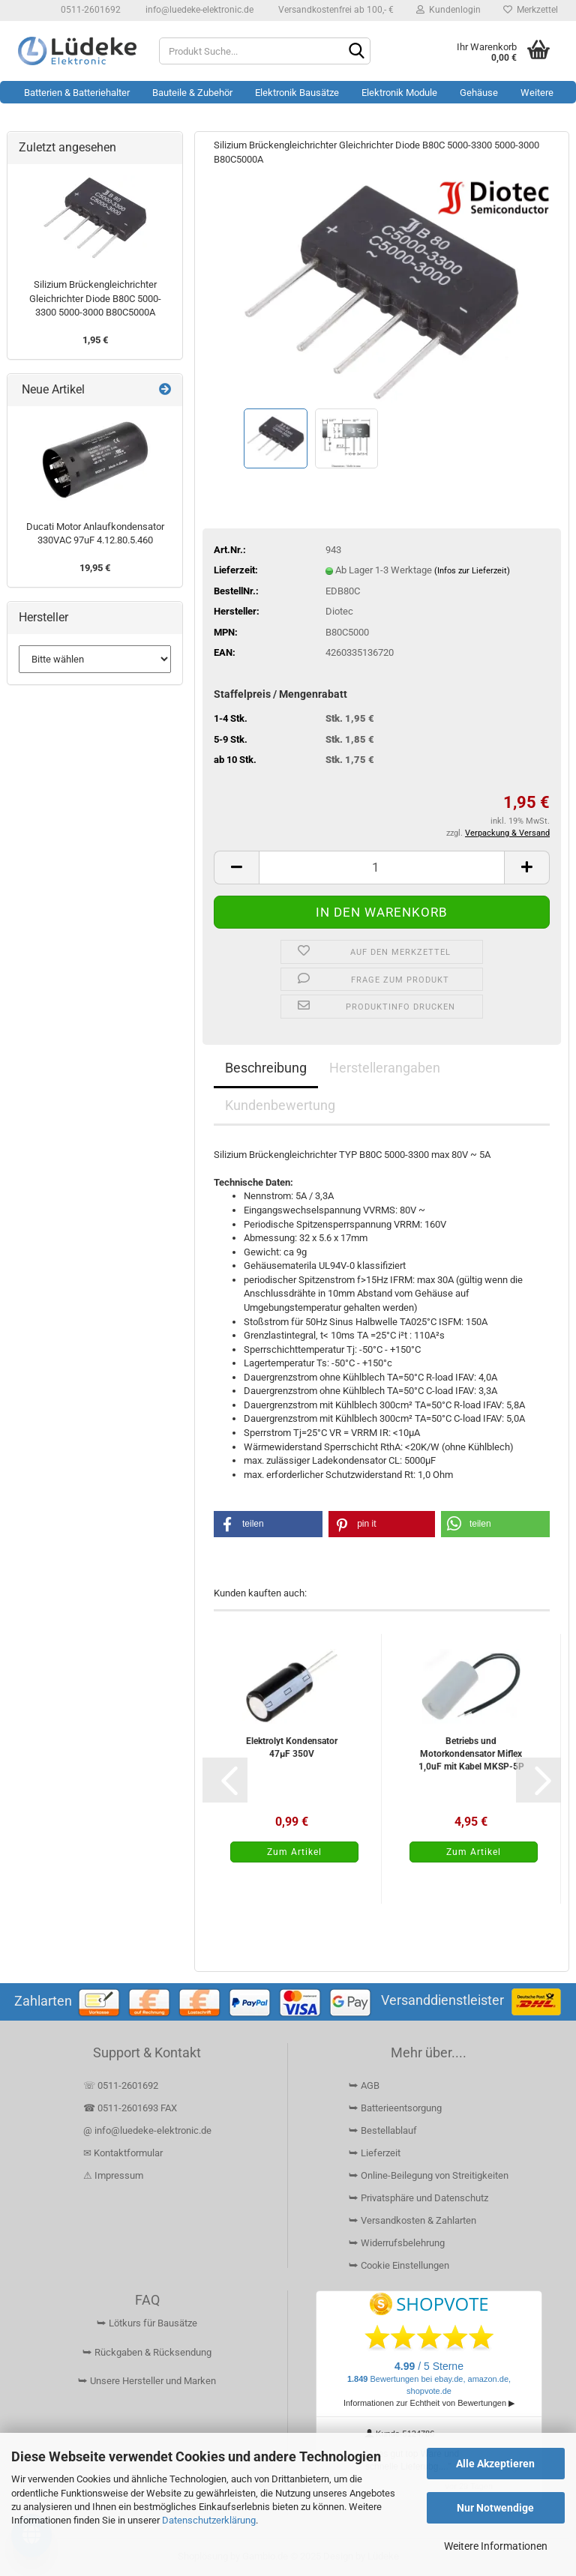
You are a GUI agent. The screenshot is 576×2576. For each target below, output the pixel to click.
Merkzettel (530, 9)
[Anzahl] (382, 867)
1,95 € (95, 340)
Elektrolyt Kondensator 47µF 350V (292, 1747)
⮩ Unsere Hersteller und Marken (147, 2380)
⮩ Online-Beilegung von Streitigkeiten (428, 2175)
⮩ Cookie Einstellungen (399, 2265)
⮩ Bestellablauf (383, 2130)
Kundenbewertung (280, 1105)
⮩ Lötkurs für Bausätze (147, 2323)
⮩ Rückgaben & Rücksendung (147, 2352)
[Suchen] (356, 51)
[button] (236, 867)
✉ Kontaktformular (123, 2153)
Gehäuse (479, 92)
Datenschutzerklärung (209, 2520)
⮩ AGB (364, 2085)
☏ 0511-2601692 (120, 2085)
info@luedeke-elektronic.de (198, 9)
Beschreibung (266, 1068)
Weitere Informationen (496, 2546)
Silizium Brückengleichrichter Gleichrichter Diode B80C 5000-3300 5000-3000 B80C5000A (95, 298)
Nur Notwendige (495, 2508)
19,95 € (95, 567)
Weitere (537, 92)
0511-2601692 (89, 9)
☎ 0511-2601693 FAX (131, 2108)
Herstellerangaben (384, 1068)
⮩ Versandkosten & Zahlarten (412, 2220)
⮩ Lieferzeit (374, 2153)
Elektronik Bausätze (297, 92)
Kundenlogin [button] (448, 9)
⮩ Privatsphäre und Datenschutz (418, 2198)
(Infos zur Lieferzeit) (472, 571)
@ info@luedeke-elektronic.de (147, 2130)
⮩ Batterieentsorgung (395, 2108)
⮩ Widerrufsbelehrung (397, 2242)
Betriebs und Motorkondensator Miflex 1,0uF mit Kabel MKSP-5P (471, 1754)
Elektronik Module (399, 92)
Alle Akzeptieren (495, 2464)
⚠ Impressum (113, 2175)
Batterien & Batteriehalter (77, 92)
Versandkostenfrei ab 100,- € (335, 9)
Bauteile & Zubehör (192, 92)
